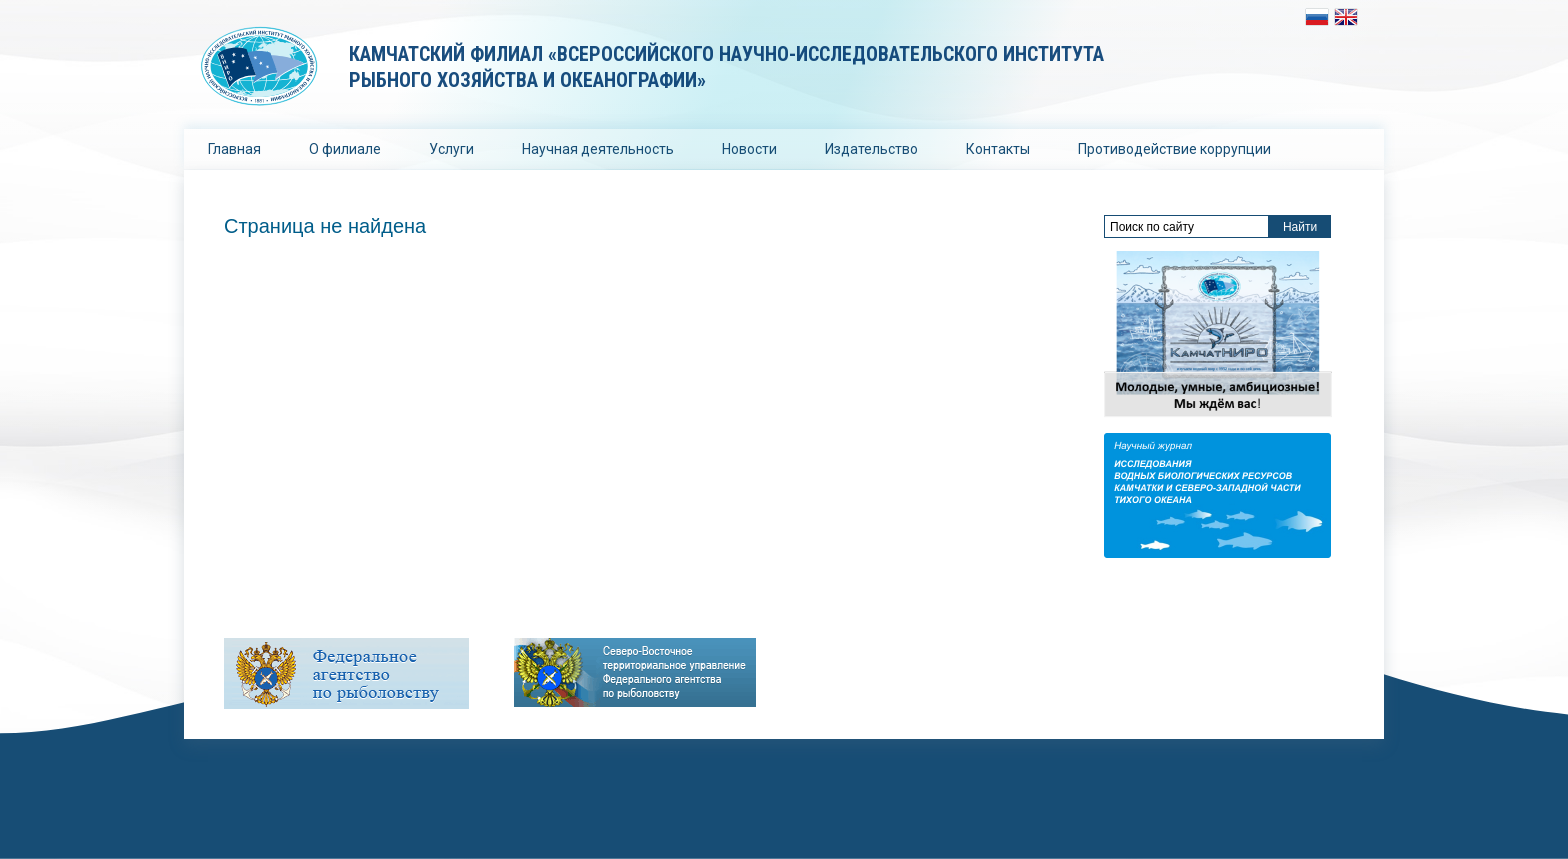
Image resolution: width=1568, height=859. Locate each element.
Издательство (871, 149)
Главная (234, 149)
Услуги (451, 149)
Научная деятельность (598, 149)
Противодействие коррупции (1174, 149)
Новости (749, 149)
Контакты (998, 149)
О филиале (345, 149)
